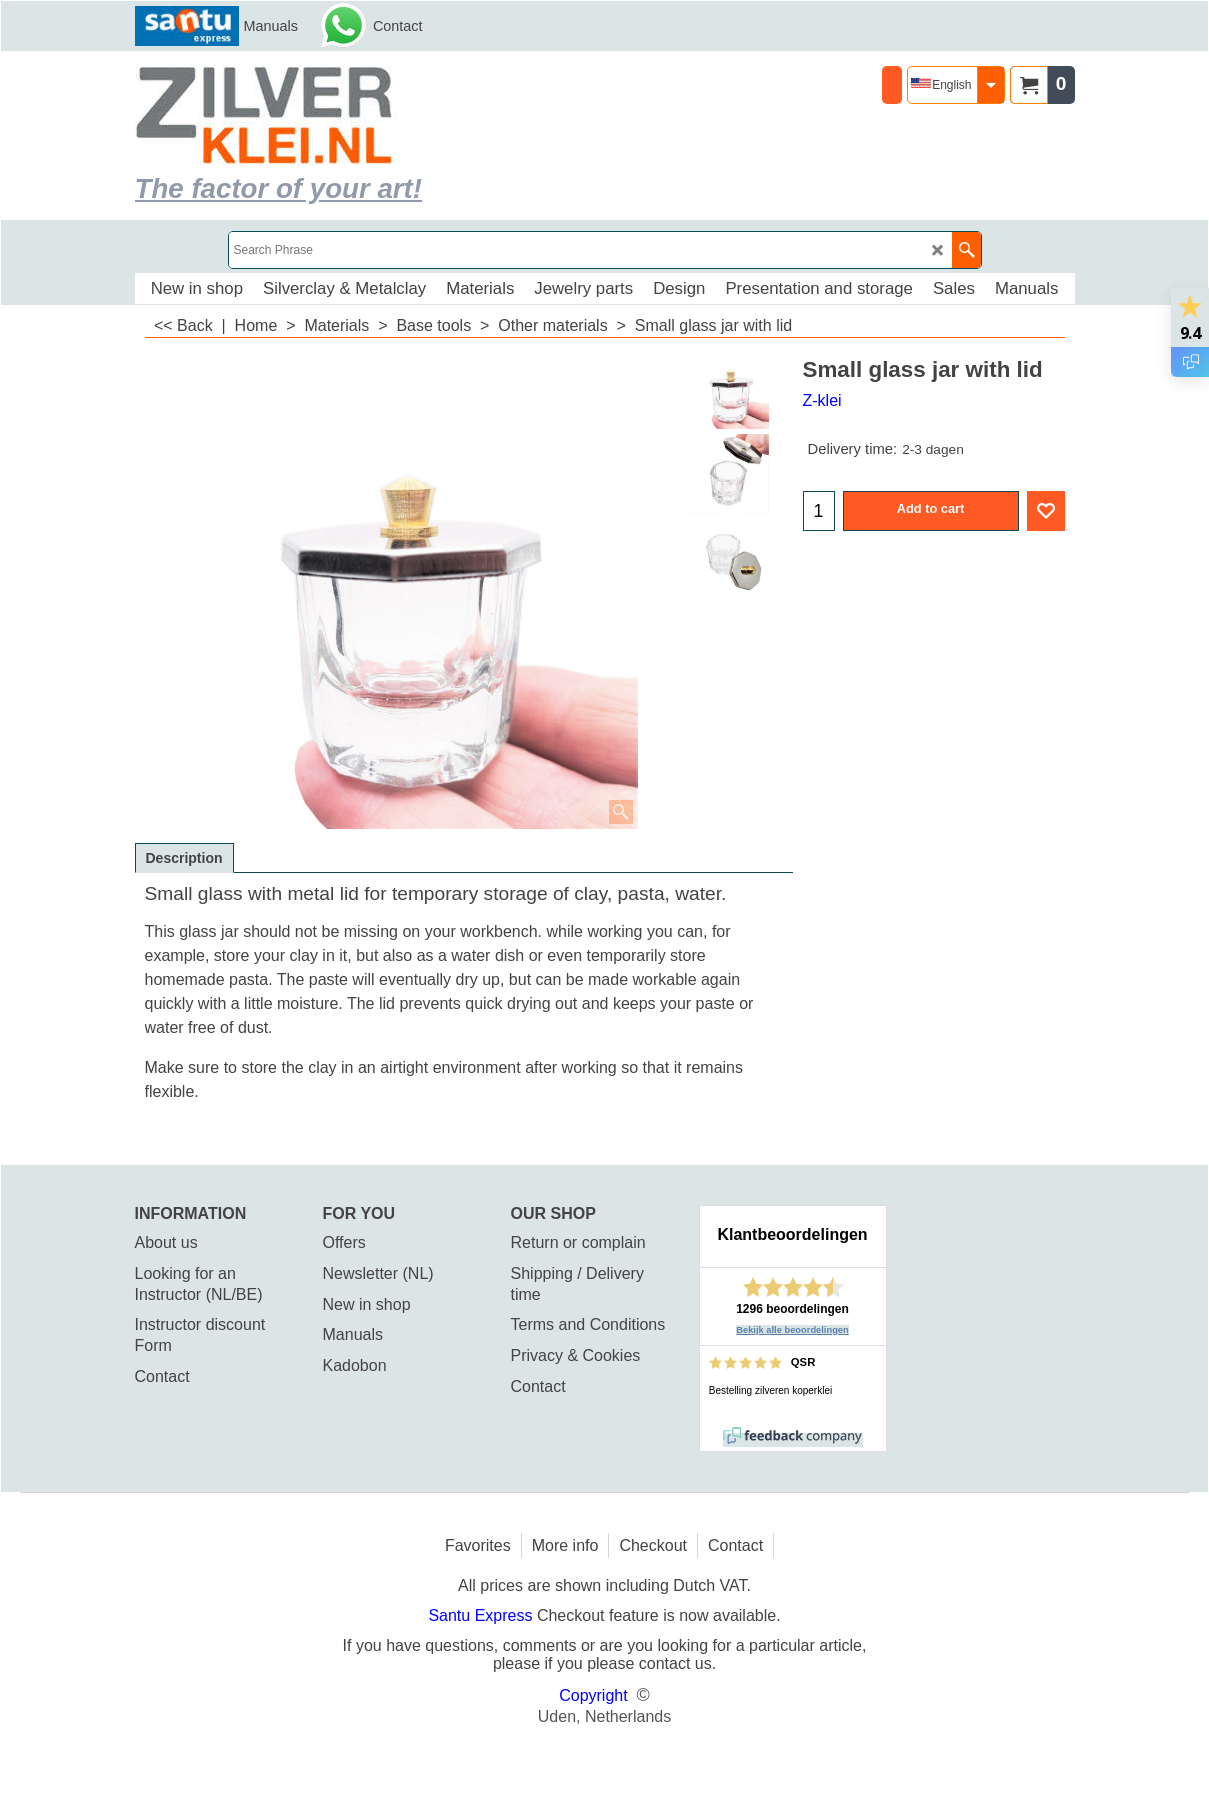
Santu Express (482, 1615)
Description (184, 858)
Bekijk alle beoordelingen (792, 1330)
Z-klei (822, 400)
